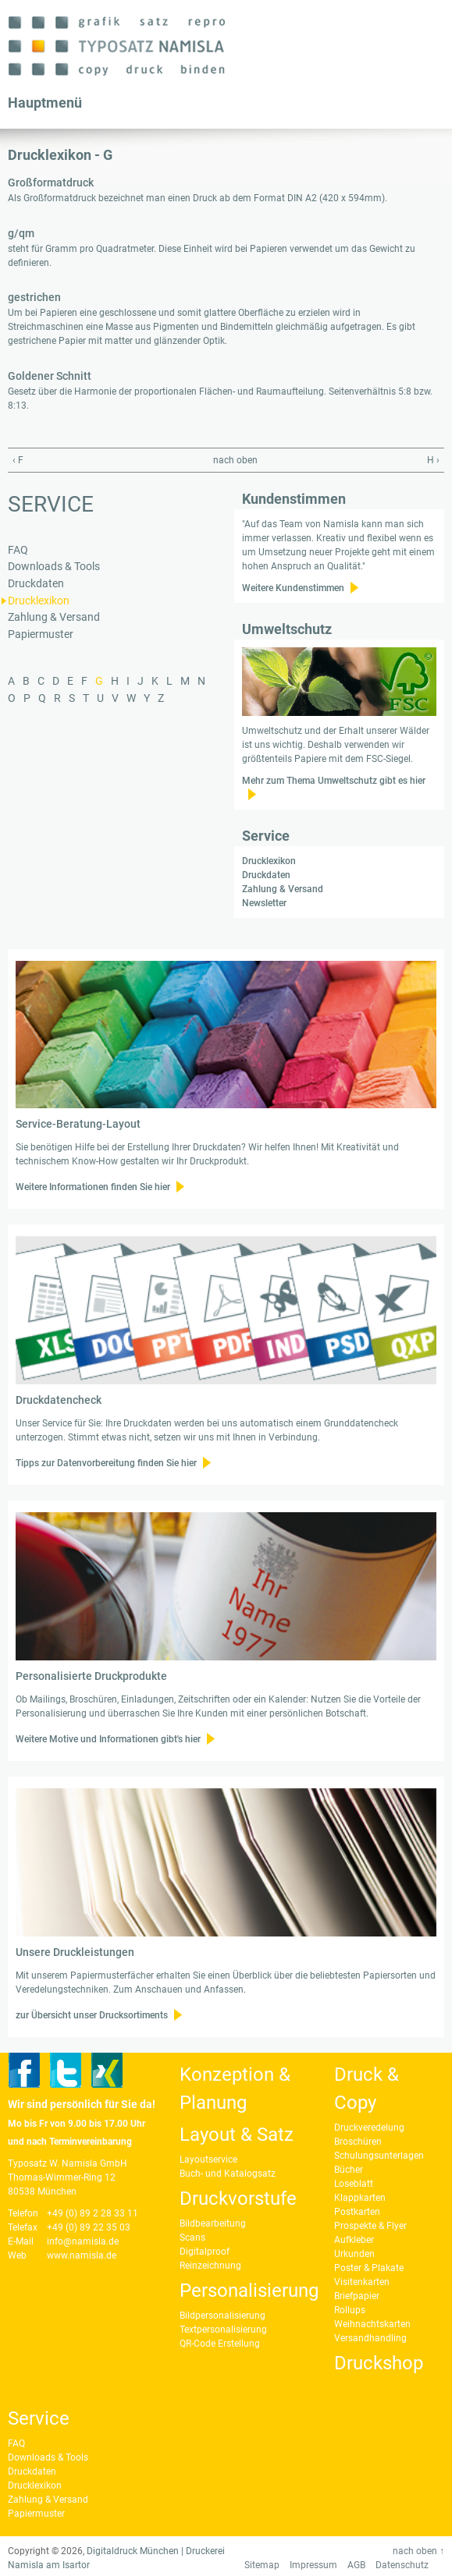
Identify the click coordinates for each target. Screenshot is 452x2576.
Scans (192, 2237)
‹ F (17, 460)
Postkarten (357, 2211)
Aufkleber (354, 2239)
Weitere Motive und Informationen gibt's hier (108, 1739)
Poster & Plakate (369, 2267)
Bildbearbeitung (213, 2223)
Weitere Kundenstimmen (293, 588)
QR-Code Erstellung (220, 2343)
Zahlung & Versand (54, 617)
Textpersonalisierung (223, 2329)
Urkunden (354, 2253)
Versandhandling (370, 2338)
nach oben (222, 460)
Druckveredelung (369, 2127)
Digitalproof (205, 2251)
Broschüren (358, 2141)
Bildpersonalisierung (222, 2315)
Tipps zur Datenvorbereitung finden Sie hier (106, 1463)
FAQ (18, 550)
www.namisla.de (81, 2255)
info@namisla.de (83, 2241)
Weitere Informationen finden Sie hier (93, 1187)
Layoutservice (208, 2159)
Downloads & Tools (54, 566)
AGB (356, 2565)
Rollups (349, 2310)
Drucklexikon (38, 601)
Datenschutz (402, 2565)
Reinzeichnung (210, 2265)
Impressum (313, 2565)
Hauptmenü (45, 102)
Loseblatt (353, 2183)
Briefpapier (356, 2296)
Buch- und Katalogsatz (228, 2173)
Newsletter (264, 903)
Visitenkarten (362, 2282)
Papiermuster (40, 634)
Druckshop (378, 2363)
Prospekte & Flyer (370, 2225)
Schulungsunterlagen (379, 2155)
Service (51, 504)
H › (433, 460)
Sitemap (261, 2565)
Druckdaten (36, 583)
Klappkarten (360, 2197)
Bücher (348, 2169)
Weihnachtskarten (372, 2324)
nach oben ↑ (418, 2551)
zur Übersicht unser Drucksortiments (92, 2015)
